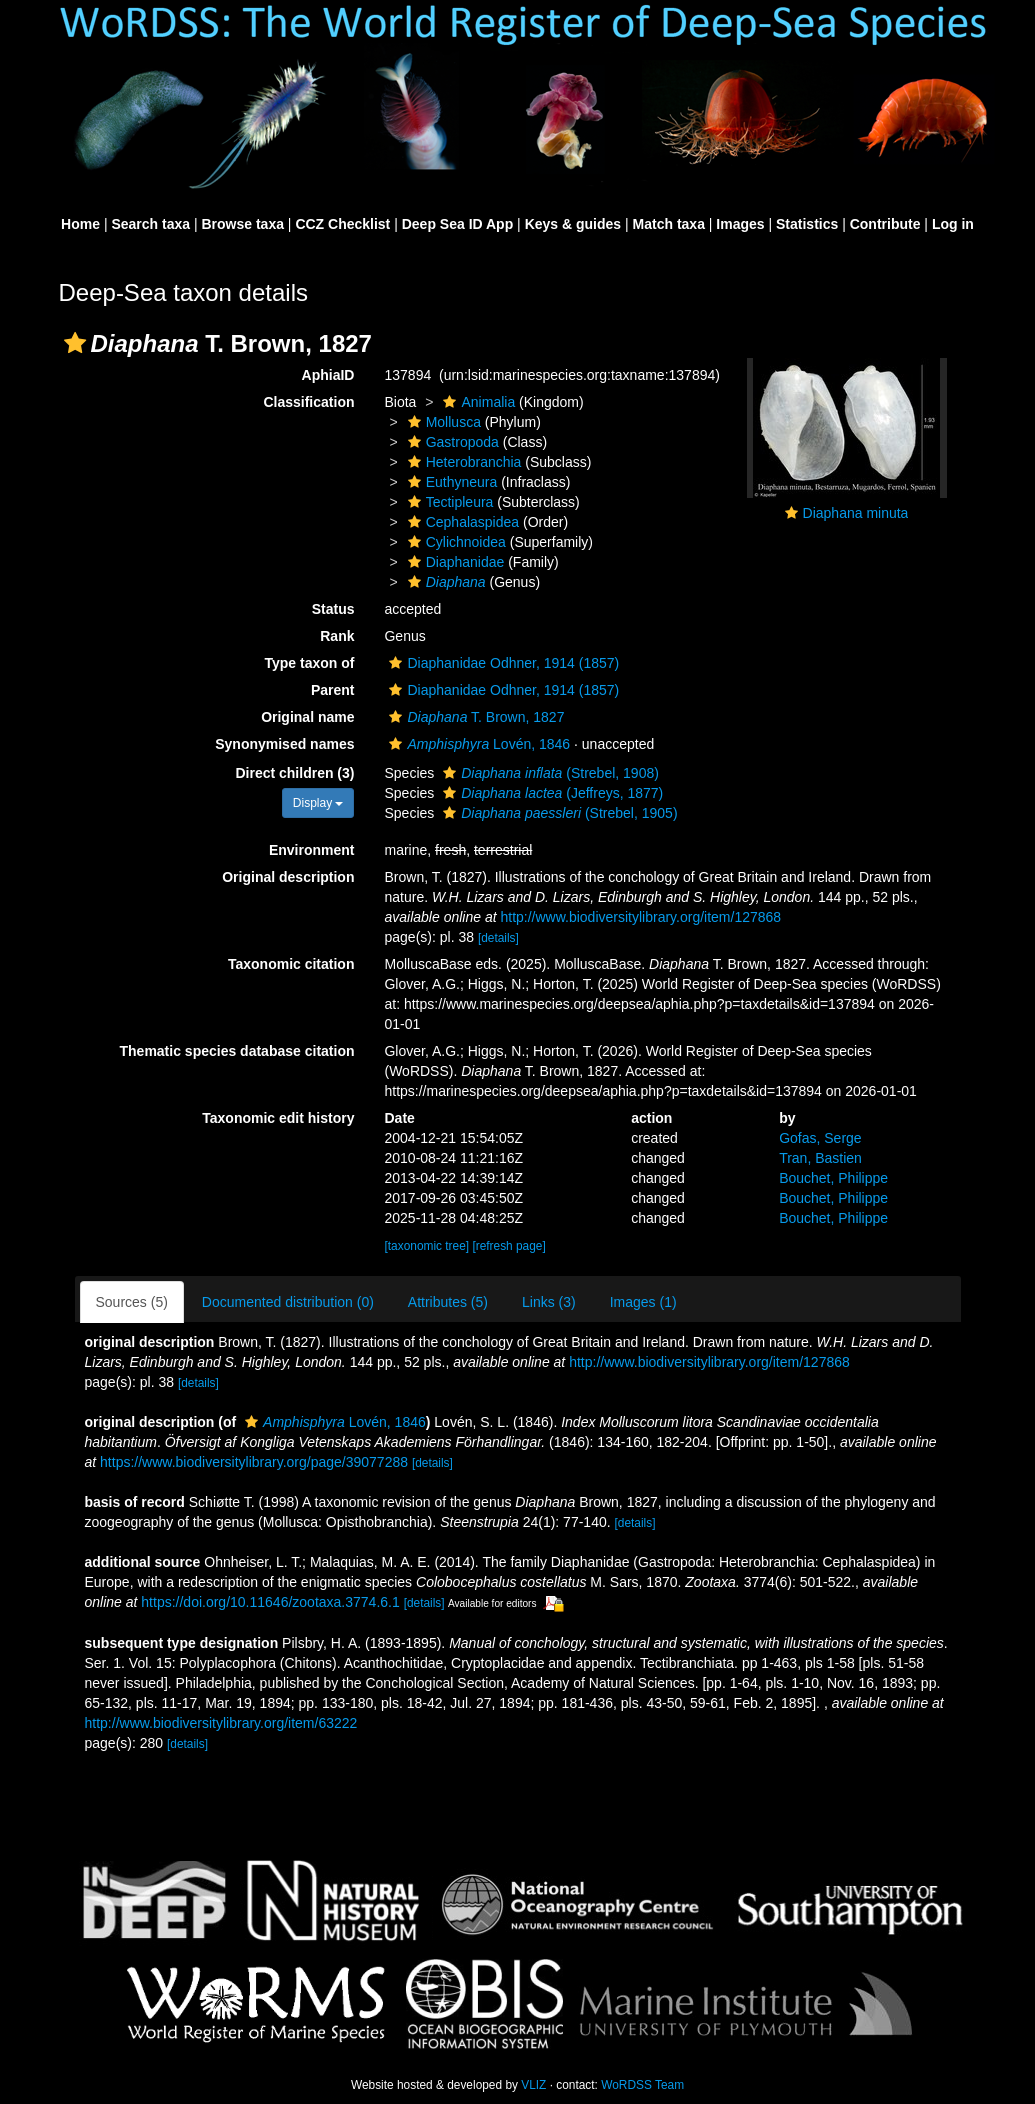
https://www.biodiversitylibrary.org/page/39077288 (254, 1462)
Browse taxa (242, 224)
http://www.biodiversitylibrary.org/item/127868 (640, 917)
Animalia (476, 402)
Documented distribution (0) (288, 1302)
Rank (337, 636)
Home (80, 224)
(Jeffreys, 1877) (550, 793)
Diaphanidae (454, 562)
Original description (288, 877)
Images (740, 224)
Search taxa (150, 224)
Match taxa (669, 224)
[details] (498, 938)
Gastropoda (451, 442)
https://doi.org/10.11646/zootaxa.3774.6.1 (270, 1602)
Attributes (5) (448, 1302)
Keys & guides (573, 224)
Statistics (807, 224)
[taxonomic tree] (426, 1246)
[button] (75, 343)
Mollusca (442, 422)
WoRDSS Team (642, 2085)
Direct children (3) (294, 773)
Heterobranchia (462, 462)
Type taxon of (310, 663)
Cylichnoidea (454, 542)
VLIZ (533, 2085)
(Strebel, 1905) (557, 813)
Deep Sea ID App (458, 224)
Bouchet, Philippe (833, 1178)
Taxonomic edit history (278, 1118)
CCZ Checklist (342, 224)
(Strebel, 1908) (548, 773)
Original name (307, 717)
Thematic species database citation (237, 1051)
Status (333, 609)
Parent (333, 690)
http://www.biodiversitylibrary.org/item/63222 (221, 1723)
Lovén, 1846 (477, 744)
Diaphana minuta (856, 513)
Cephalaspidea (461, 522)
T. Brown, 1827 (474, 717)
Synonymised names (284, 744)
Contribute (885, 224)
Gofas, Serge (820, 1138)
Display (318, 803)
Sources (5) (132, 1302)
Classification (308, 402)
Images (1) (643, 1302)
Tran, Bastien (820, 1158)
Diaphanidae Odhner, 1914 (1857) (501, 663)
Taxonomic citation (291, 964)
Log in (953, 224)
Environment (312, 850)
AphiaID (328, 375)
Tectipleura (448, 502)
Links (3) (549, 1302)
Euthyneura (450, 482)
